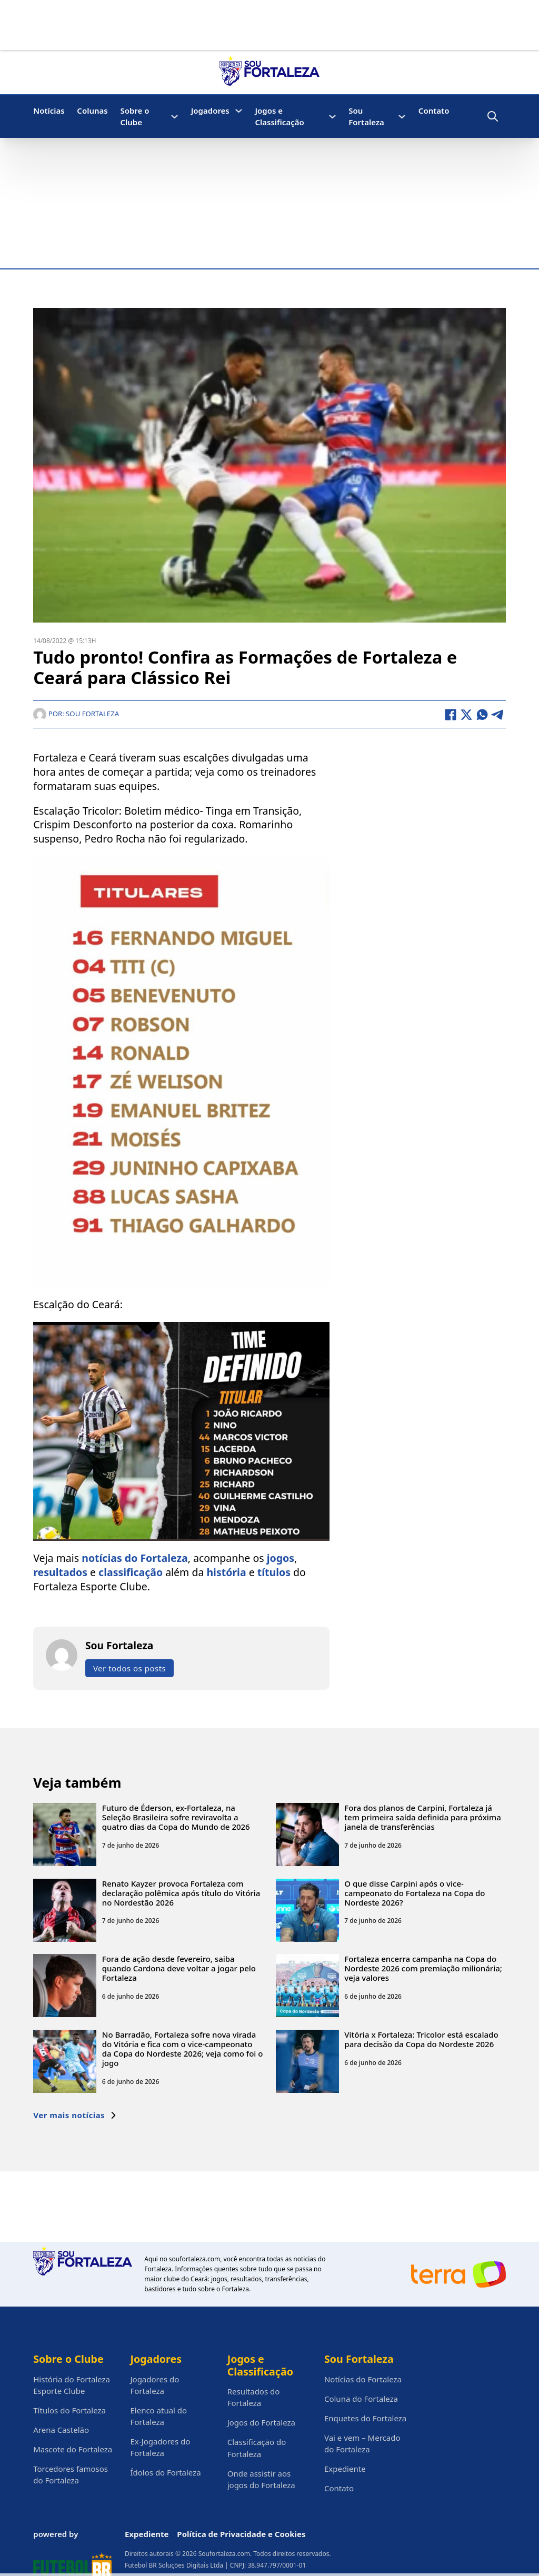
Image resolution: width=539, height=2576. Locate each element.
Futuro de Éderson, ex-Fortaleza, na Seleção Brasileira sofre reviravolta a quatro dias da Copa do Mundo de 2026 (176, 1817)
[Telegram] (498, 715)
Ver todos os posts (129, 1668)
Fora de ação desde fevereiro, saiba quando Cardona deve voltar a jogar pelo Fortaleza (179, 1968)
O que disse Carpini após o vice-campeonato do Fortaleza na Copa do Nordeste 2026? (414, 1893)
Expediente (345, 2468)
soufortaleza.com (194, 2258)
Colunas (92, 110)
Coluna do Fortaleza (361, 2398)
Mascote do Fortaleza (72, 2449)
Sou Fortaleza (366, 116)
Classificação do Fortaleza (256, 2448)
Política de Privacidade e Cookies (241, 2534)
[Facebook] (450, 715)
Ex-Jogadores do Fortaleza (160, 2447)
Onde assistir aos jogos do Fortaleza (261, 2479)
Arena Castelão (61, 2429)
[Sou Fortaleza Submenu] (402, 117)
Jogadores (210, 110)
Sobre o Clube (134, 116)
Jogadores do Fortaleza (154, 2385)
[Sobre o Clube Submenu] (174, 117)
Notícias (48, 110)
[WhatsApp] (482, 715)
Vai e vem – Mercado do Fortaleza (362, 2443)
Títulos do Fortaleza (69, 2410)
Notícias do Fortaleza (363, 2379)
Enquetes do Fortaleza (365, 2418)
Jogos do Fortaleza (261, 2422)
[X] (466, 715)
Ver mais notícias (75, 2115)
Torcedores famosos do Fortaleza (70, 2474)
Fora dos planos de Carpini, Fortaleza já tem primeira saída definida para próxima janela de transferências (422, 1817)
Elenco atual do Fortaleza (158, 2416)
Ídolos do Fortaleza (165, 2472)
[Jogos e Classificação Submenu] (332, 117)
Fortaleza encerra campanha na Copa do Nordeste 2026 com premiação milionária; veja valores (423, 1968)
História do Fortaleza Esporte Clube (71, 2385)
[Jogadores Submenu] (239, 111)
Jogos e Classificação (279, 116)
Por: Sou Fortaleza (76, 714)
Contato (434, 110)
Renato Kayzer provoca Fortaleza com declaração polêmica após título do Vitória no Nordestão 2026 (181, 1893)
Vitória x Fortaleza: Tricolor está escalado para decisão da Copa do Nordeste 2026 (421, 2039)
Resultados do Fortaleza (253, 2397)
